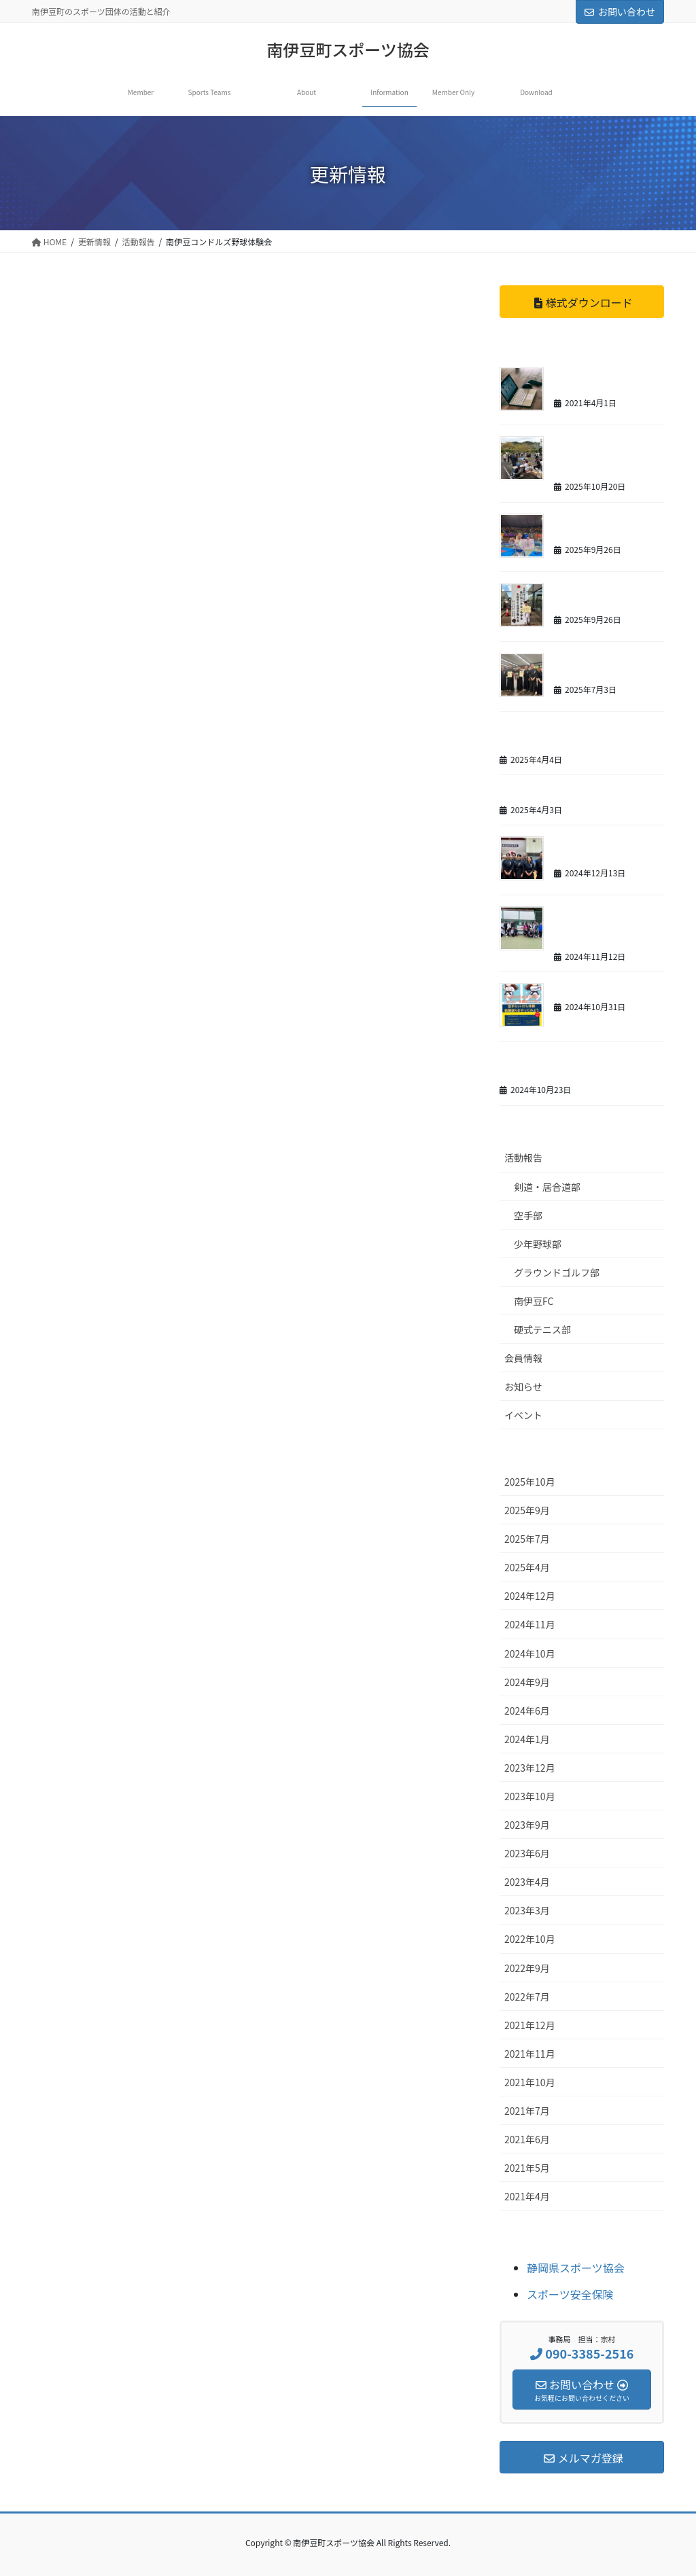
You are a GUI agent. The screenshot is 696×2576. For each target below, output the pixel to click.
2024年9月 (527, 1682)
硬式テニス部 (542, 1329)
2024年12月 (529, 1596)
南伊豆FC (533, 1301)
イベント (523, 1415)
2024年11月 (529, 1624)
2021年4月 (527, 2196)
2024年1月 (527, 1739)
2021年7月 (527, 2110)
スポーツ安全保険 (570, 2294)
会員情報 (523, 1358)
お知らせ (523, 1386)
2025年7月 (527, 1538)
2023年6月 (527, 1853)
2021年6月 (527, 2139)
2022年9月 (527, 1968)
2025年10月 (529, 1481)
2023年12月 (529, 1767)
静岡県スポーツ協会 (576, 2267)
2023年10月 (529, 1796)
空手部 (528, 1215)
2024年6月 (527, 1710)
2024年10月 (529, 1653)
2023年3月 (527, 1910)
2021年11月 (529, 2053)
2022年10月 (529, 1939)
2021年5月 (527, 2168)
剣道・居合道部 (547, 1187)
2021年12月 (529, 2025)
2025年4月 (527, 1567)
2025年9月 (527, 1510)
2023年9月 (527, 1824)
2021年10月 (529, 2082)
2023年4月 (527, 1882)
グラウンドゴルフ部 (556, 1272)
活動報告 (523, 1157)
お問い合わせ (620, 11)
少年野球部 (537, 1244)
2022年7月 (527, 1996)
